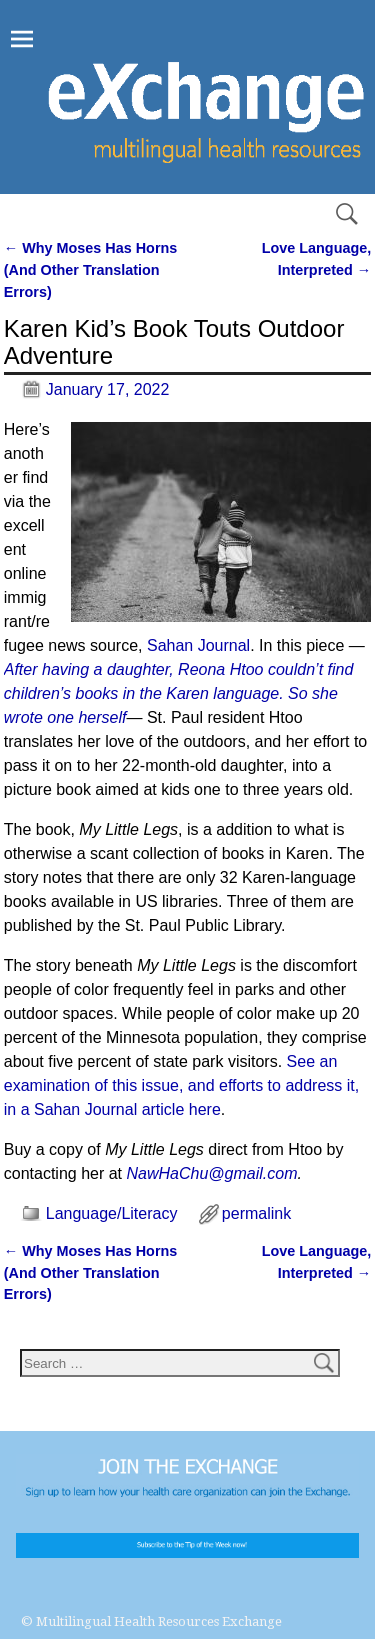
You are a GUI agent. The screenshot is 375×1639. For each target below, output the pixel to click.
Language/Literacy (112, 1213)
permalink (256, 1213)
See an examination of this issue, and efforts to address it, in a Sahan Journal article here (181, 1085)
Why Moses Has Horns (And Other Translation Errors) (91, 269)
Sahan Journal (198, 645)
